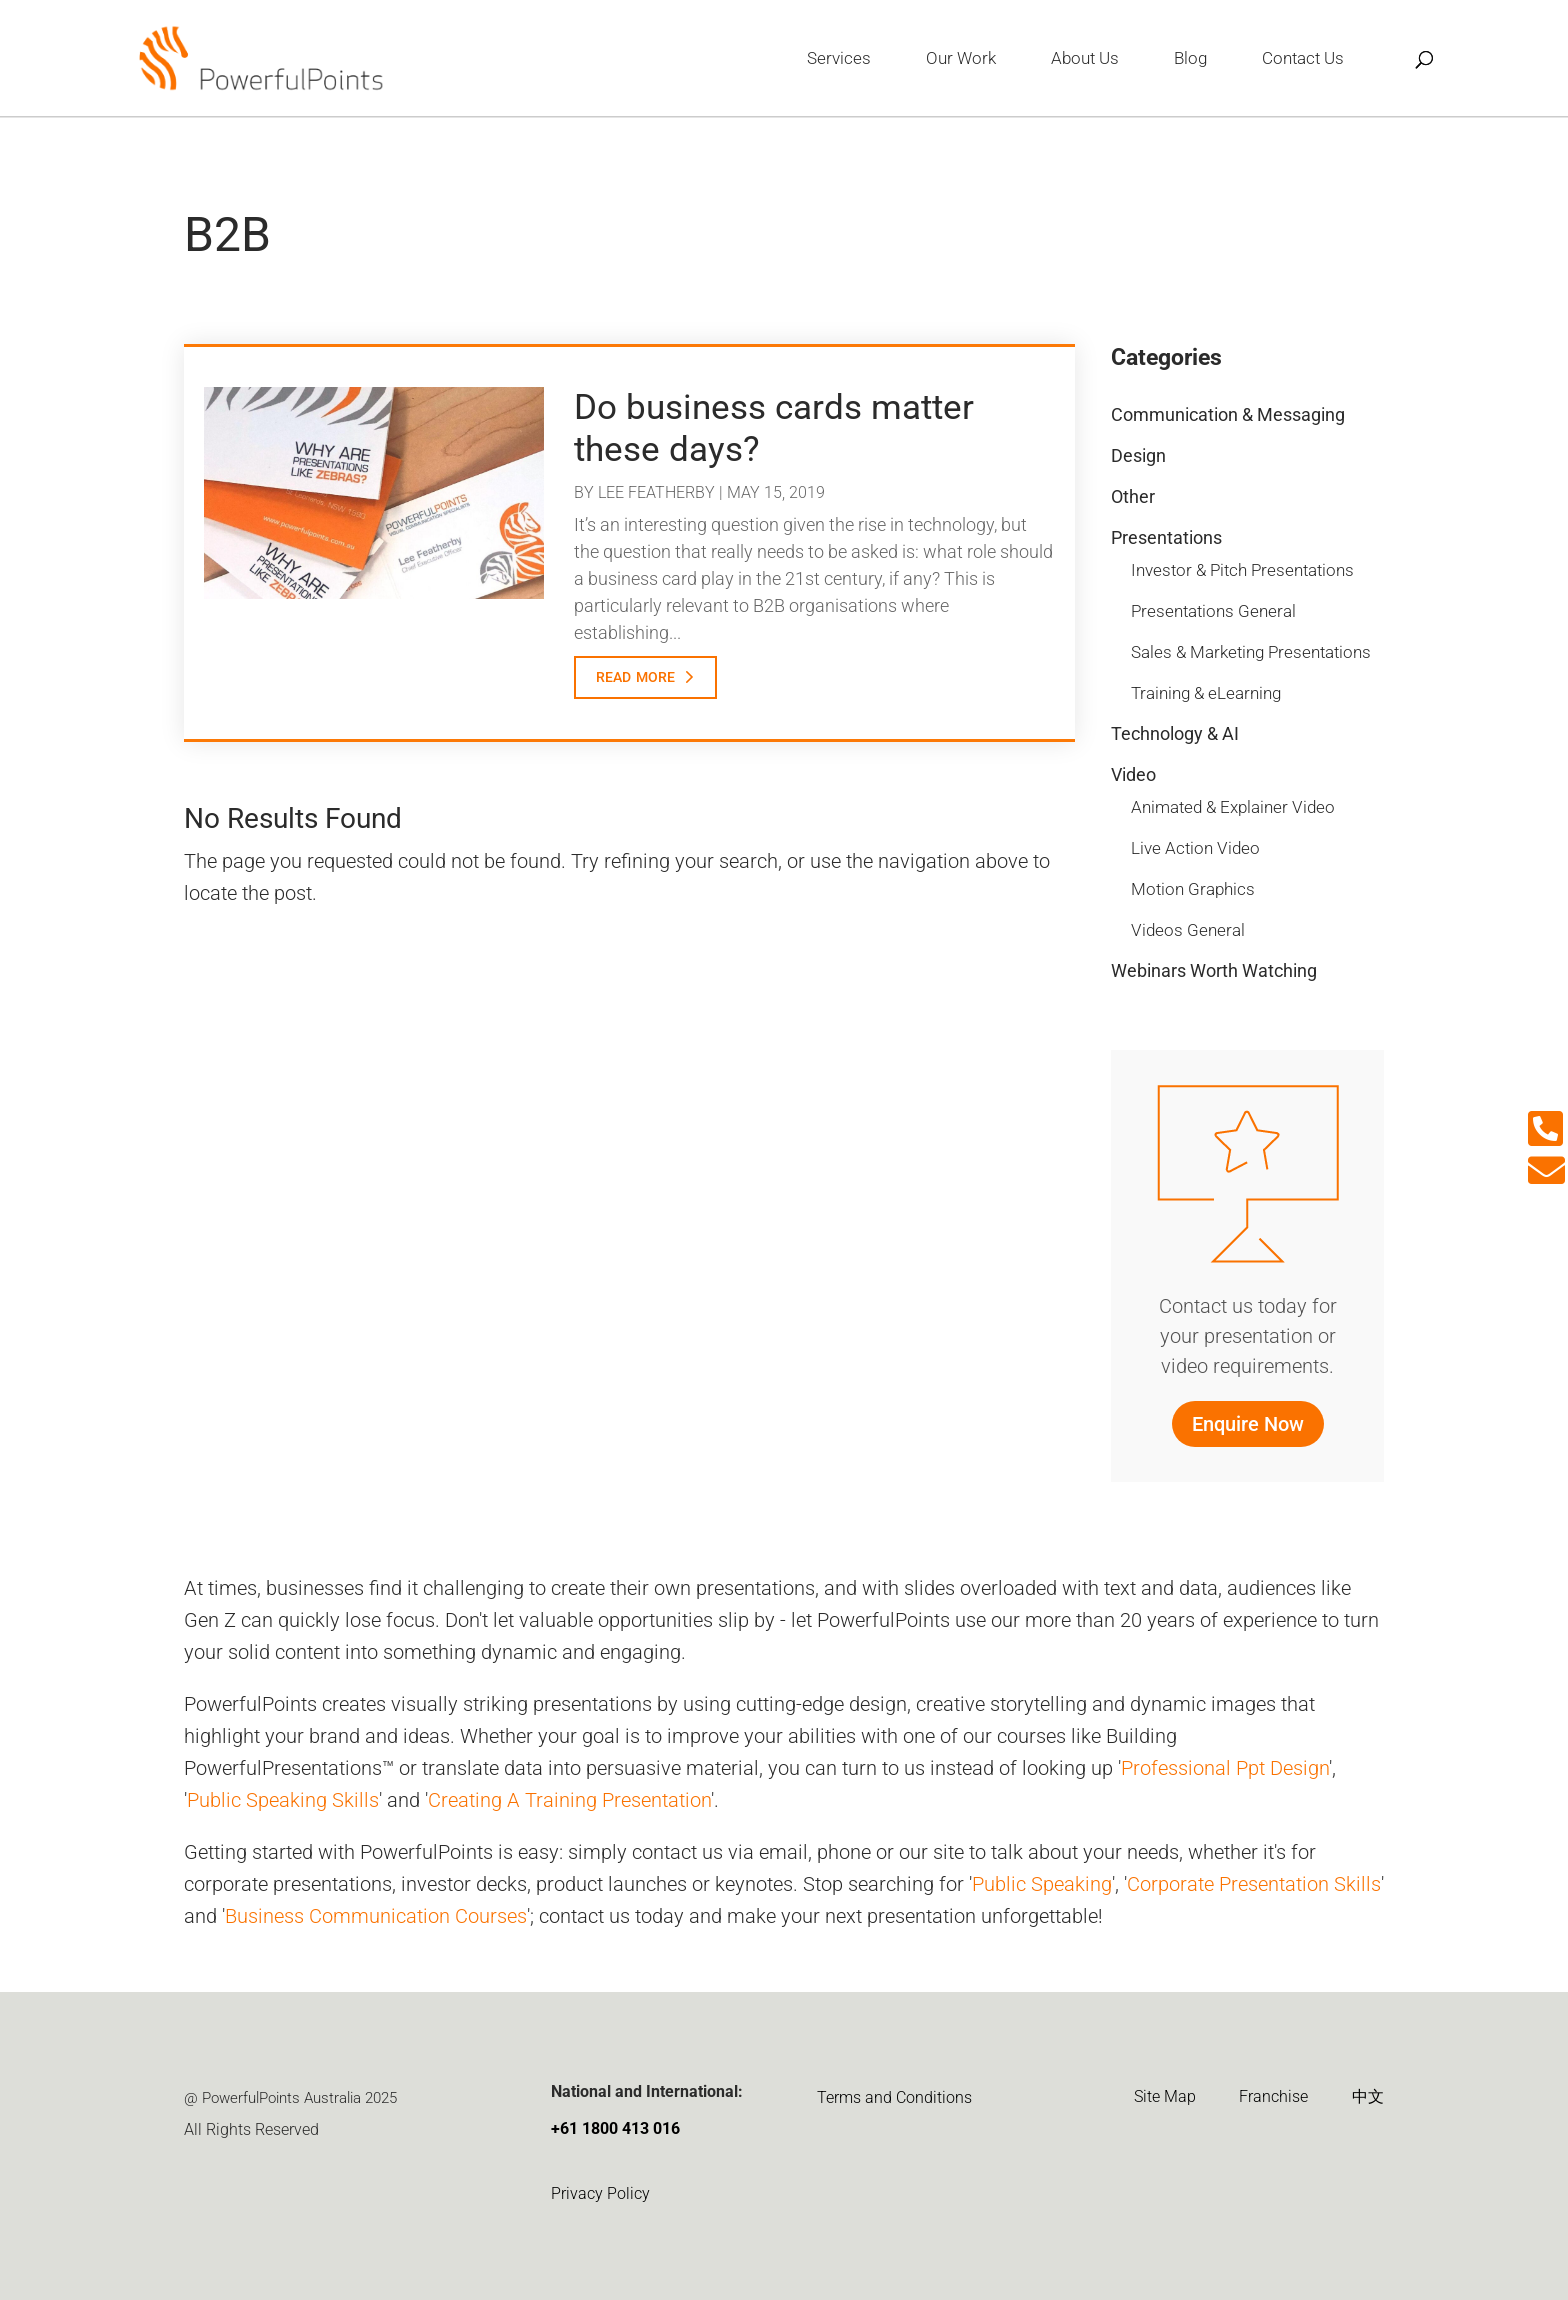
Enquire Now (1248, 1424)
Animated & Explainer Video (1233, 807)
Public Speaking (1042, 1884)
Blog (1190, 59)
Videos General (1188, 930)
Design (1138, 455)
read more (635, 675)
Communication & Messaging (1228, 414)
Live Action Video (1195, 848)
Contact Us (1303, 59)
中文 (1368, 2096)
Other (1133, 496)
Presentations (1166, 537)
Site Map (1165, 2096)
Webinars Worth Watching (1214, 970)
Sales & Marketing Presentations (1251, 652)
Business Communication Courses (376, 1916)
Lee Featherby (656, 492)
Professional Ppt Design (1225, 1768)
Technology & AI (1175, 733)
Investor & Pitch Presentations (1242, 570)
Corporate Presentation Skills (1254, 1884)
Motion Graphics (1193, 889)
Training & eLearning (1206, 693)
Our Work (961, 59)
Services (839, 59)
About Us (1085, 59)
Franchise (1273, 2096)
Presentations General (1213, 611)
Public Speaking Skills (283, 1800)
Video (1133, 774)
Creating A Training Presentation (569, 1800)
